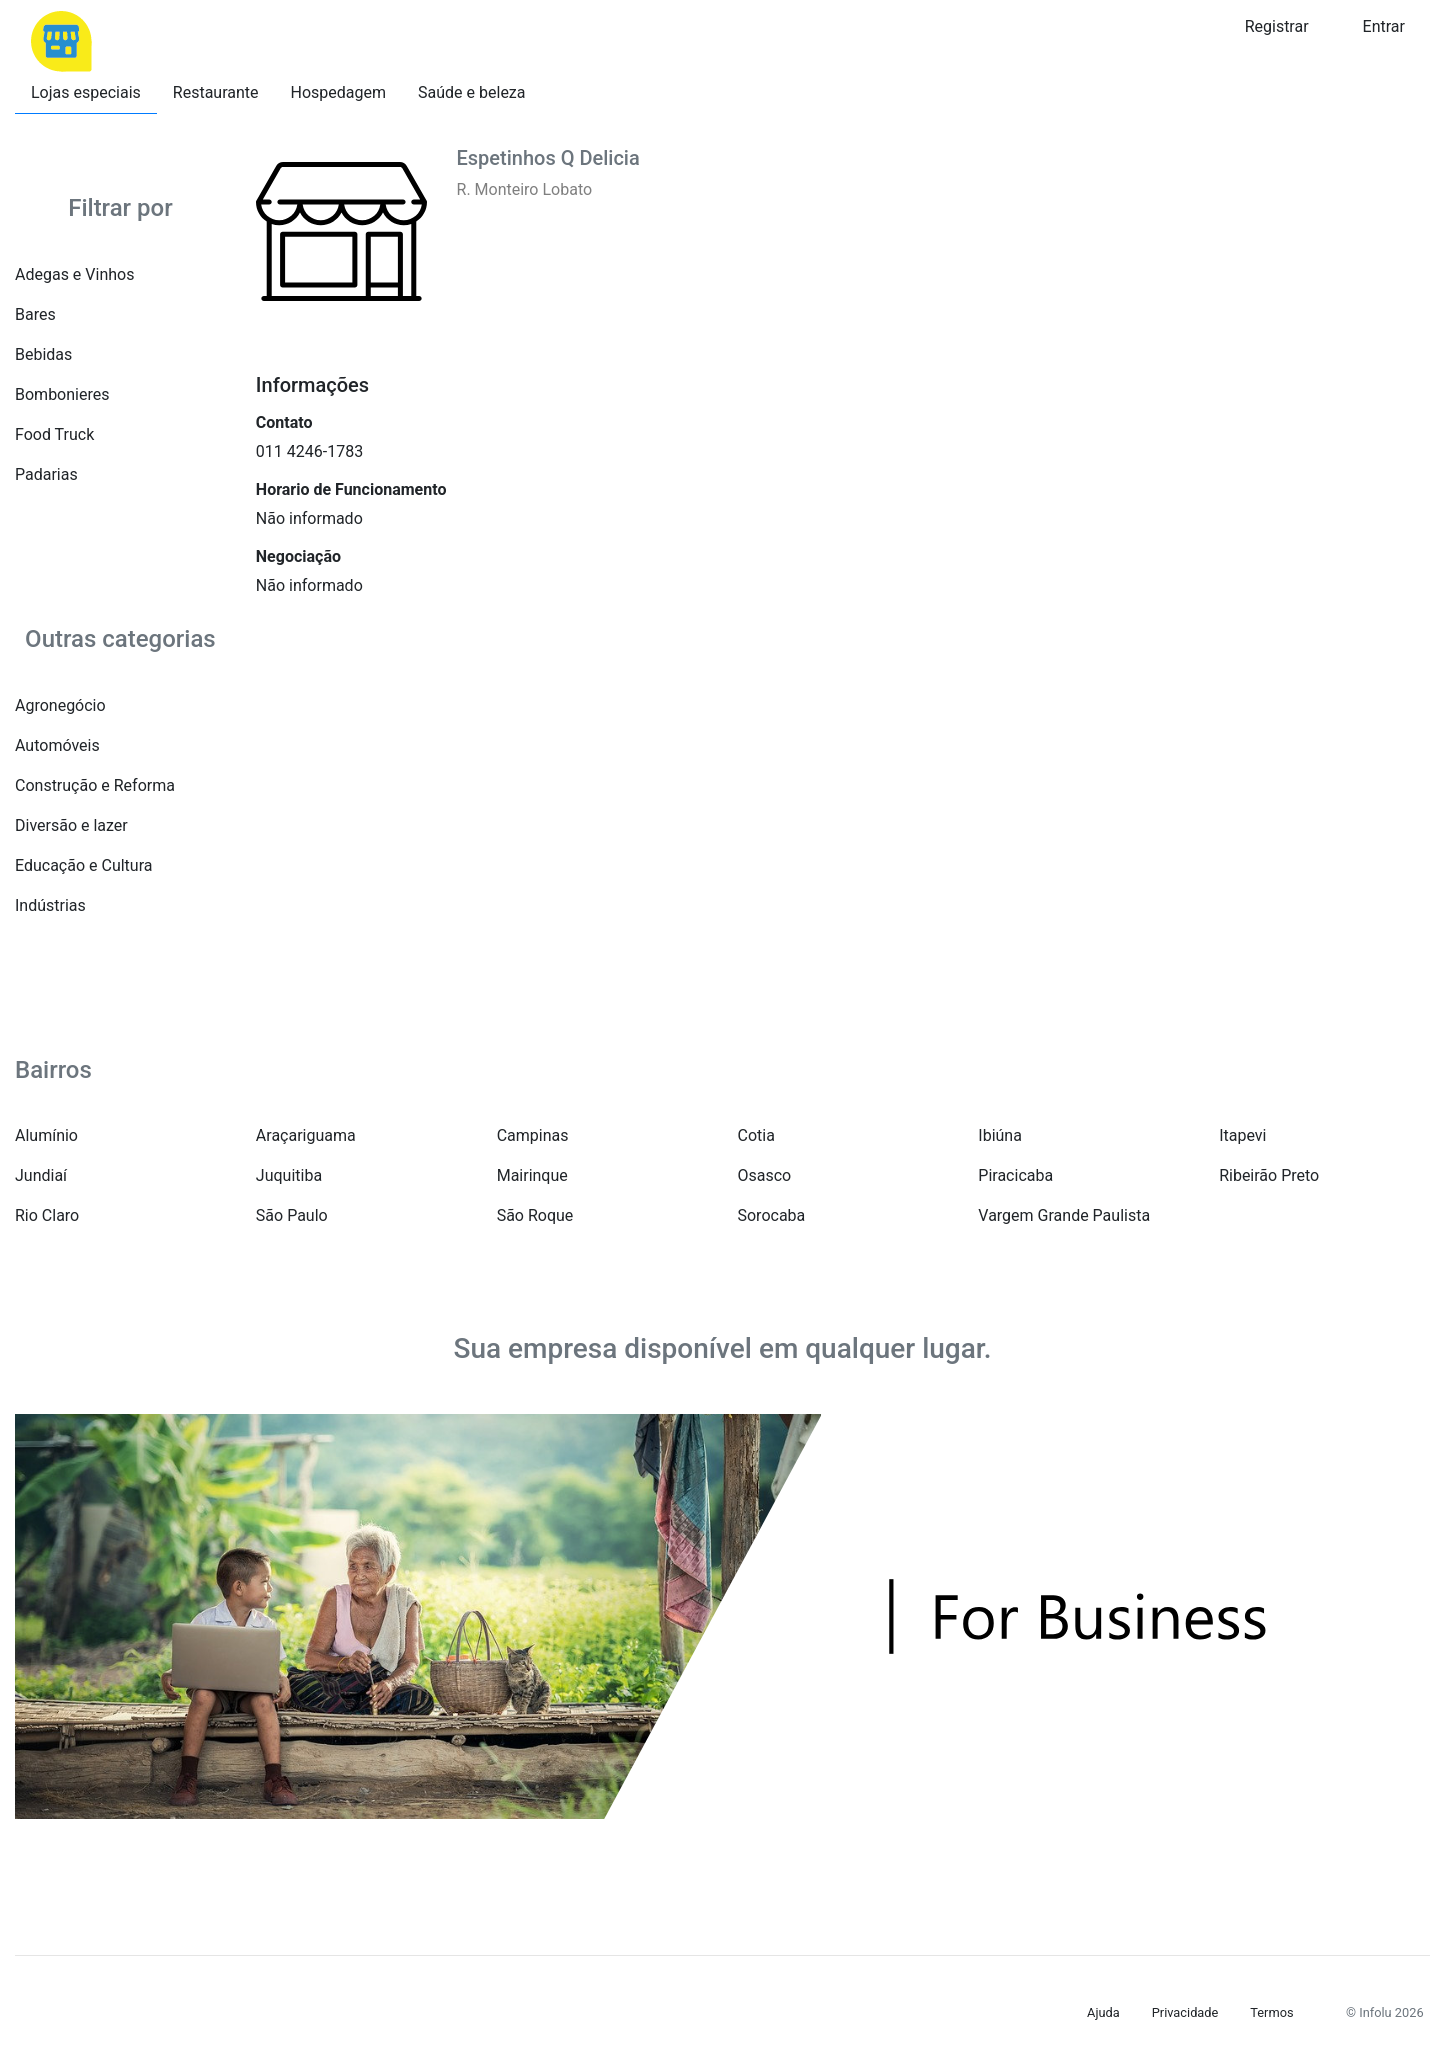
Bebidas (43, 354)
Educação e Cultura (83, 865)
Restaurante (216, 92)
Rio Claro (47, 1215)
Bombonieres (62, 394)
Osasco (764, 1175)
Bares (35, 314)
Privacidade (1185, 2012)
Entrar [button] (1384, 26)
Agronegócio (60, 705)
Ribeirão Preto (1269, 1175)
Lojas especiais (86, 92)
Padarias (46, 474)
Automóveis (57, 745)
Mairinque (532, 1175)
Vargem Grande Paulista (1064, 1215)
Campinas (533, 1135)
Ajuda (1103, 2012)
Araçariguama (306, 1135)
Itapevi (1242, 1135)
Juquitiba (289, 1175)
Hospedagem (339, 92)
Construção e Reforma (95, 785)
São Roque (535, 1215)
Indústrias (50, 905)
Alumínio (46, 1135)
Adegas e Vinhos (74, 274)
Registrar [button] (1277, 26)
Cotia (755, 1135)
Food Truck (54, 434)
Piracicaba (1015, 1175)
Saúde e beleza (471, 92)
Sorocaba (771, 1215)
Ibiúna (1000, 1135)
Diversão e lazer (71, 825)
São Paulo (292, 1215)
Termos (1271, 2012)
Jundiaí (41, 1175)
